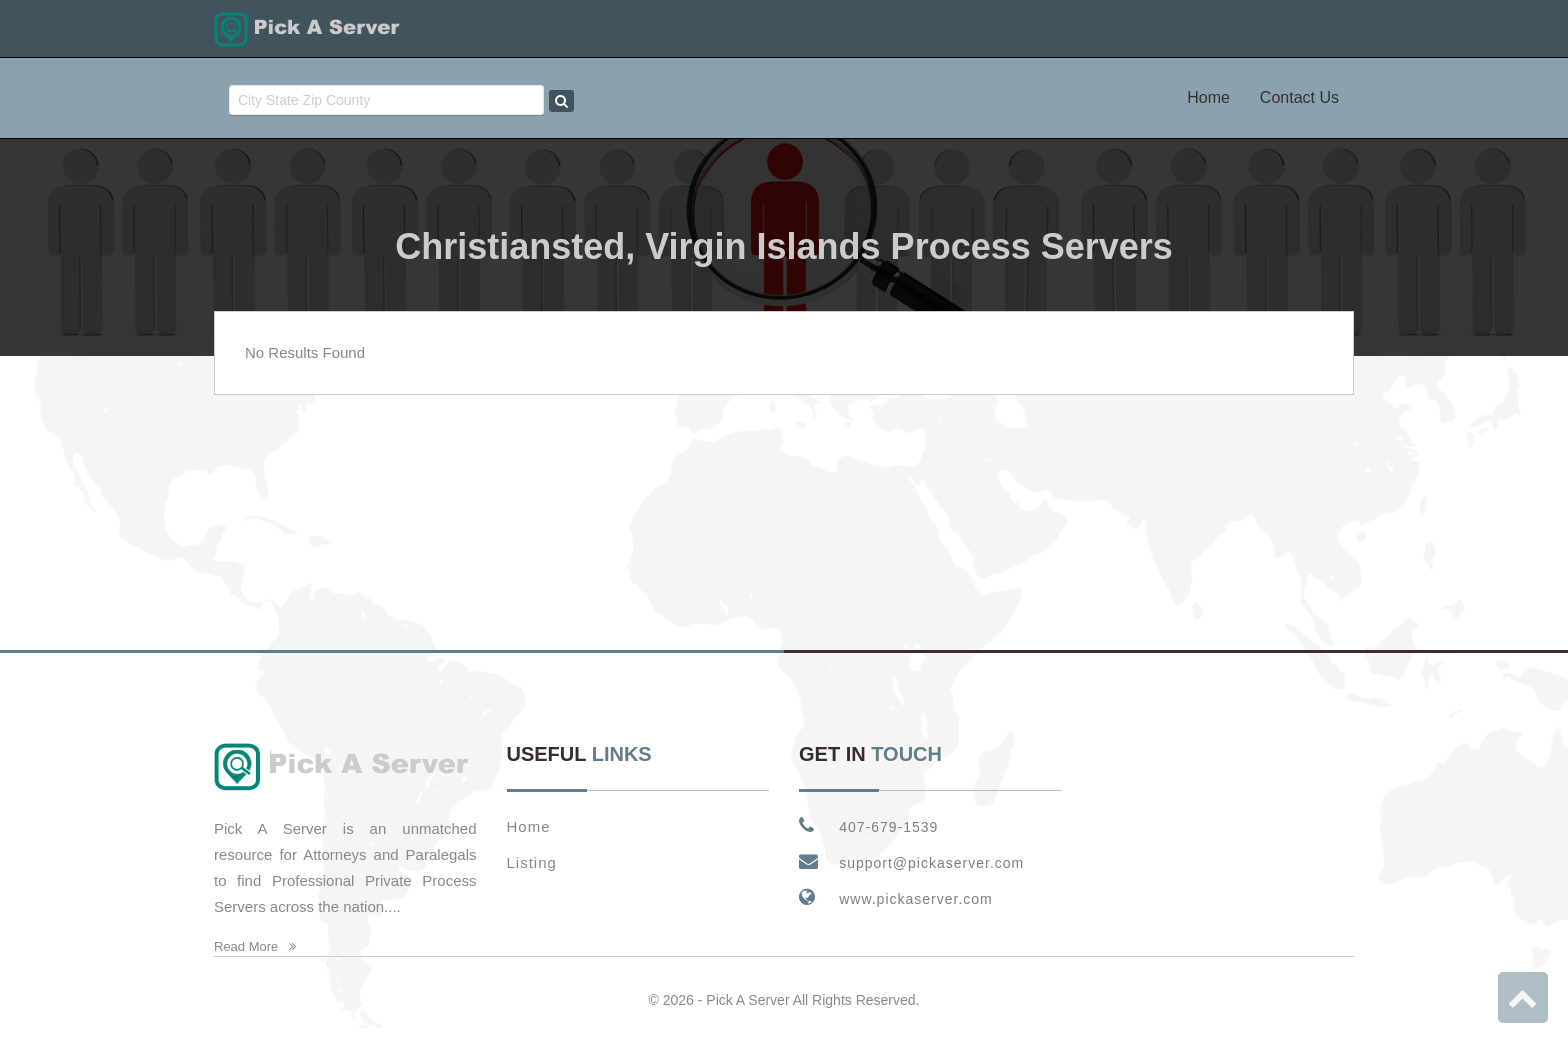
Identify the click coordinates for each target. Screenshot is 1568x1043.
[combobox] (386, 100)
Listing (532, 862)
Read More (255, 946)
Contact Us (1299, 97)
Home (1208, 97)
